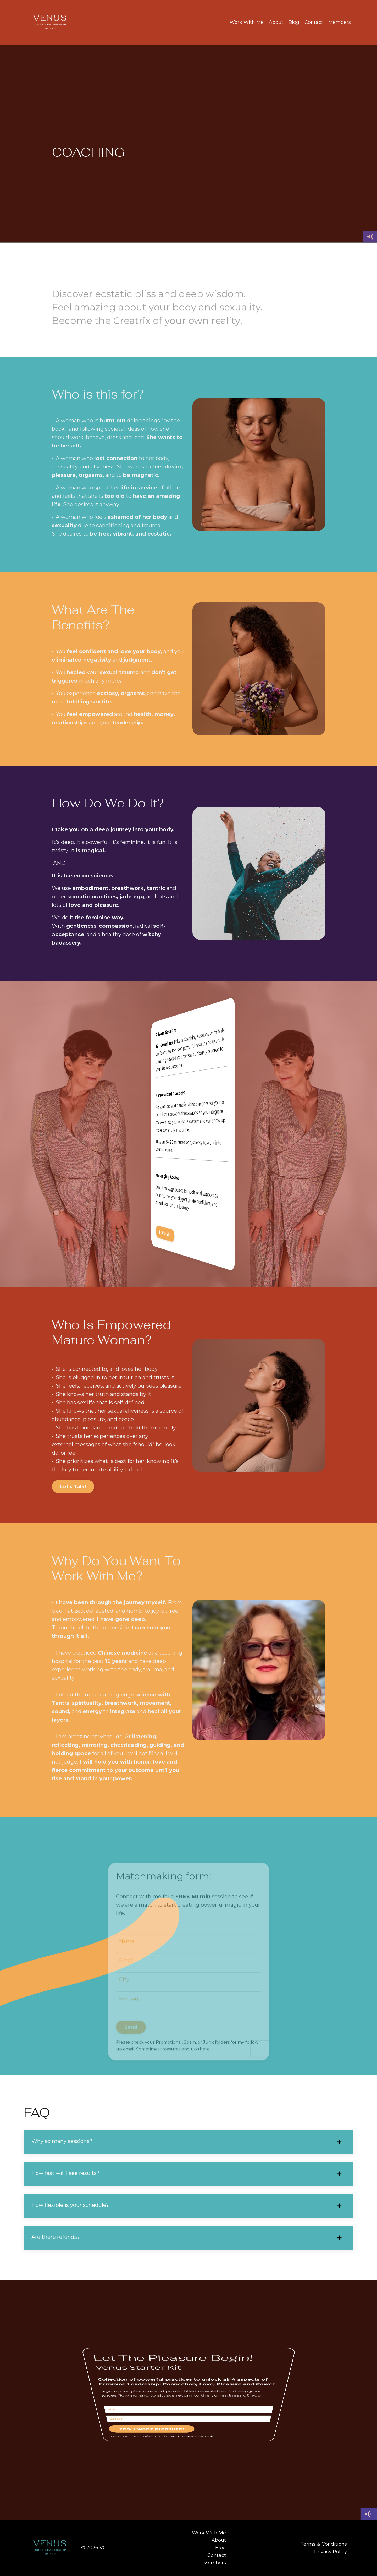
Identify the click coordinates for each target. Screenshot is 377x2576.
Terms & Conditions (324, 2544)
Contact (313, 22)
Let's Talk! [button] (73, 1486)
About (276, 22)
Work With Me (247, 22)
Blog (294, 22)
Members (339, 22)
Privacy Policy (330, 2552)
